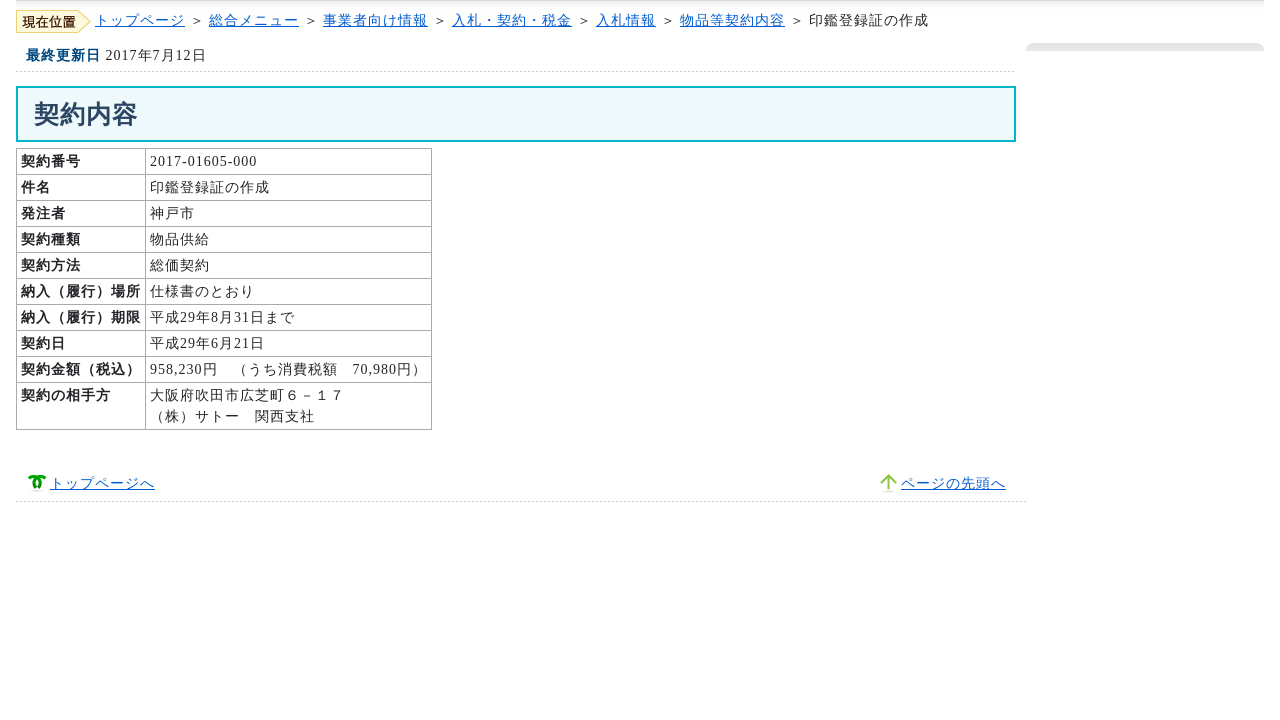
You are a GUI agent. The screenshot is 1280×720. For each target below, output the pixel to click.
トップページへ (102, 483)
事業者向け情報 (375, 20)
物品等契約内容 (732, 20)
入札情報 (626, 20)
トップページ (140, 20)
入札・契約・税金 (512, 20)
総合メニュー (254, 20)
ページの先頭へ (953, 483)
